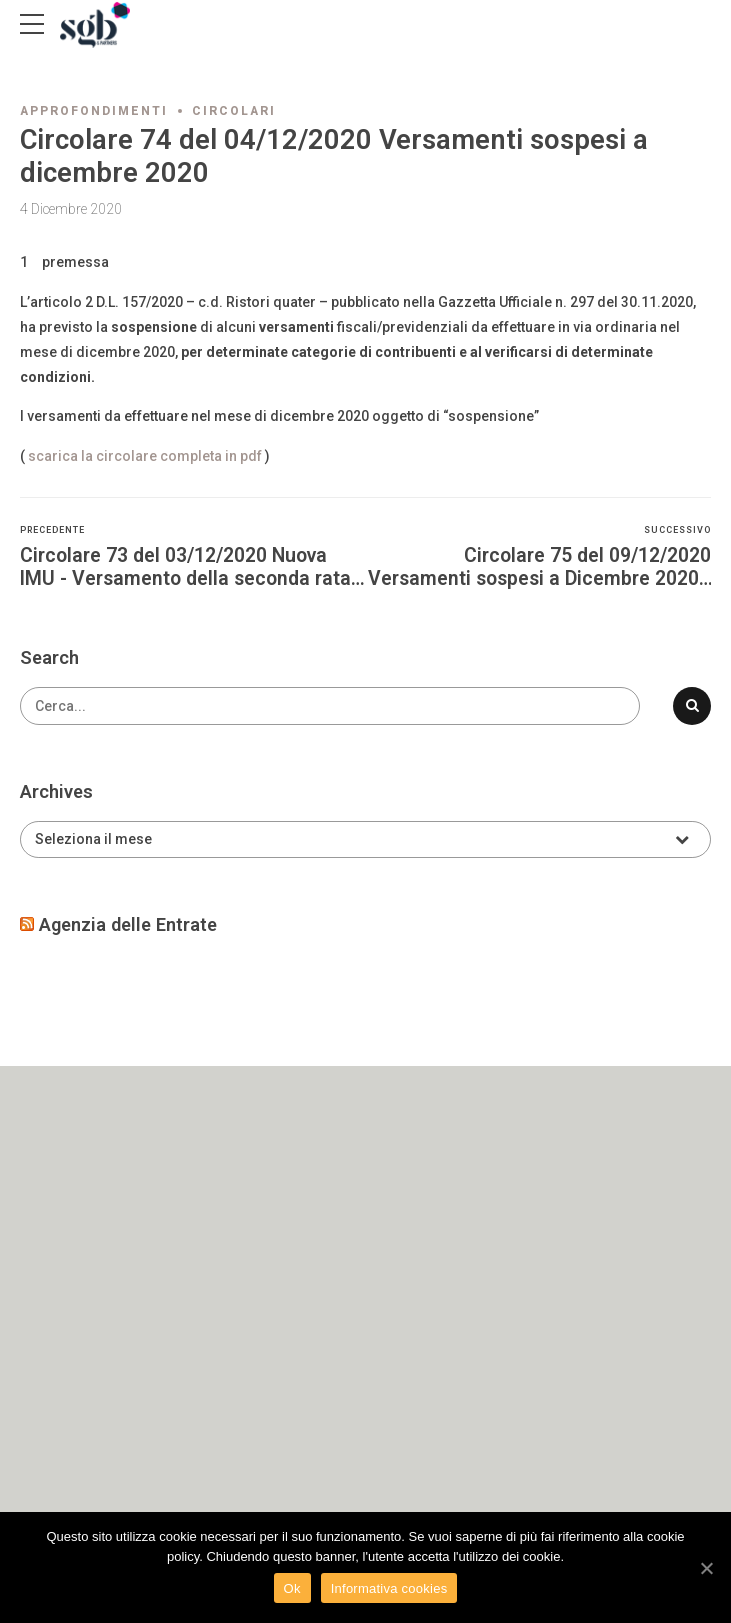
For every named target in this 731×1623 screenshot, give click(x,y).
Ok (292, 1588)
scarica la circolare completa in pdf (145, 456)
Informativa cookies (389, 1588)
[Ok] (706, 1568)
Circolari (234, 111)
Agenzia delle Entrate (128, 924)
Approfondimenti (94, 111)
